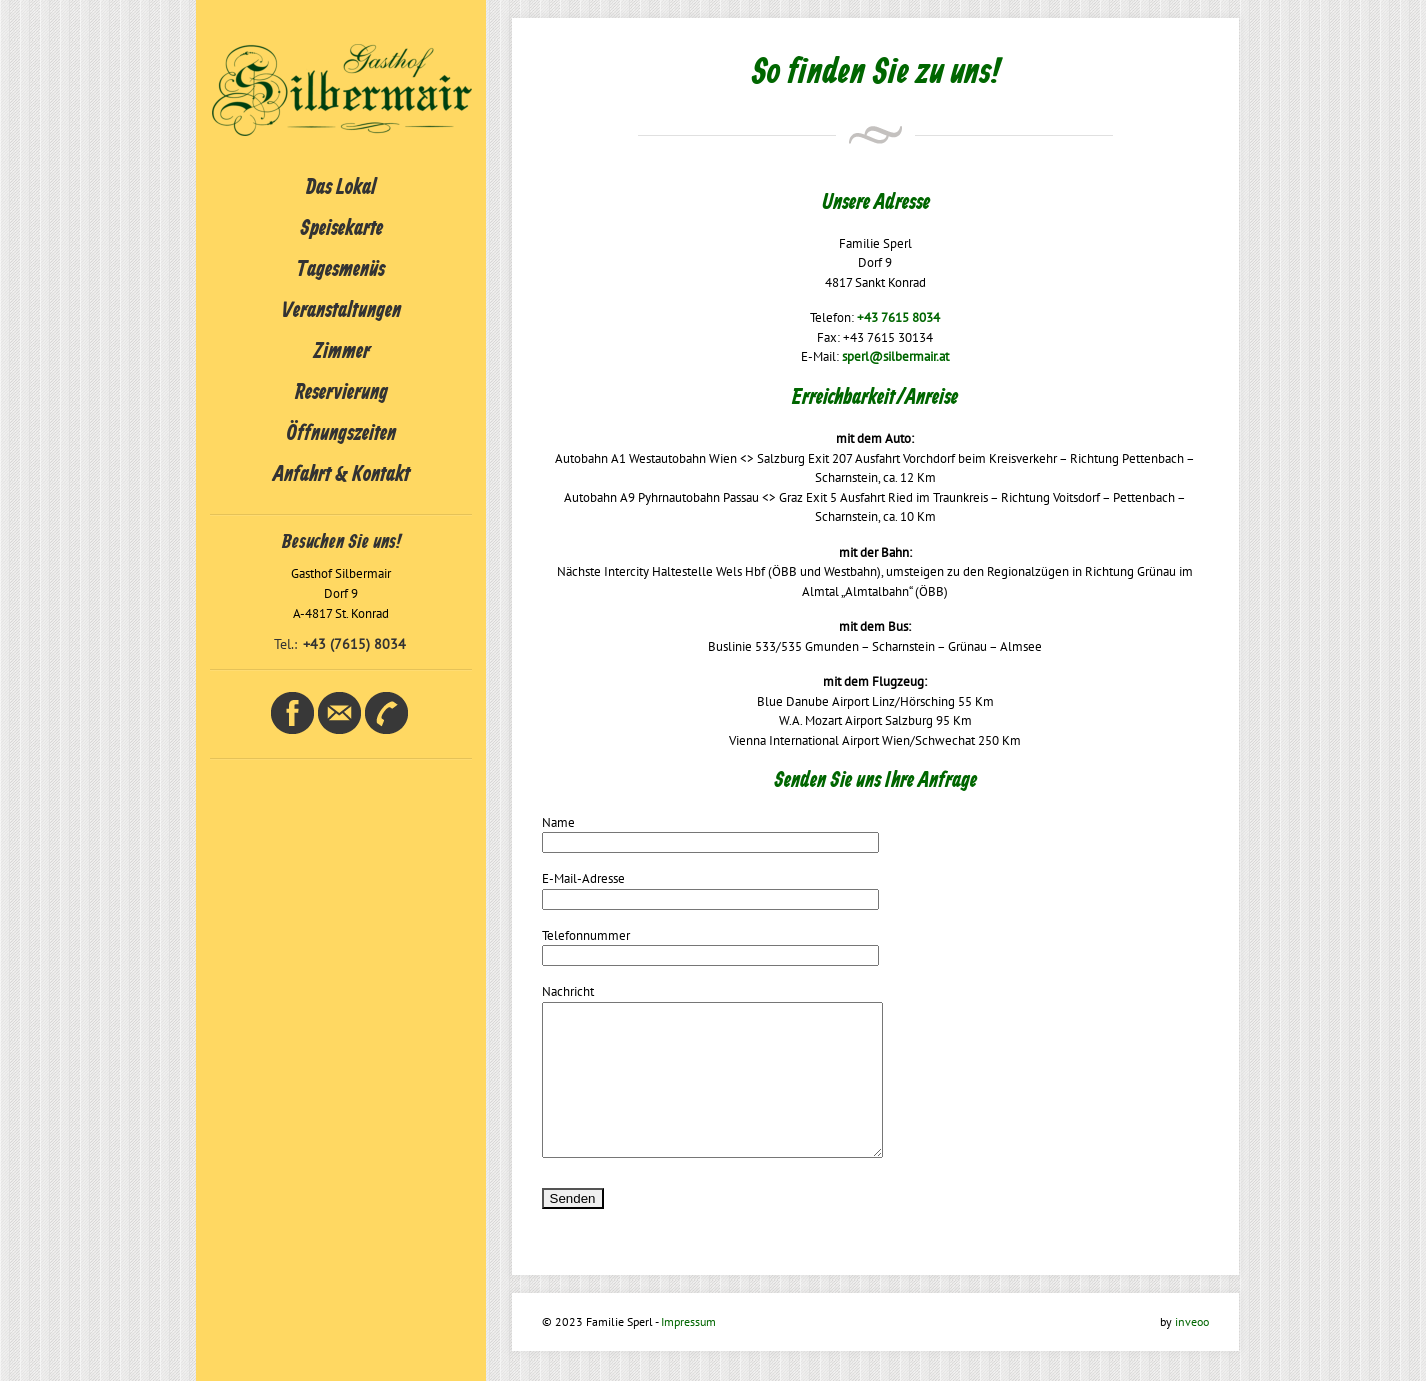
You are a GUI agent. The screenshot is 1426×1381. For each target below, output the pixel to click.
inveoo (1192, 1351)
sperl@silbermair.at (895, 356)
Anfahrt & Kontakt (341, 475)
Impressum (688, 1351)
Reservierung (341, 393)
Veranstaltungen (341, 311)
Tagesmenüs (341, 270)
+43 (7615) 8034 (354, 644)
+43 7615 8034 (898, 317)
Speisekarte (341, 229)
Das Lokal (341, 188)
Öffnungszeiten (341, 434)
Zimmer (341, 352)
